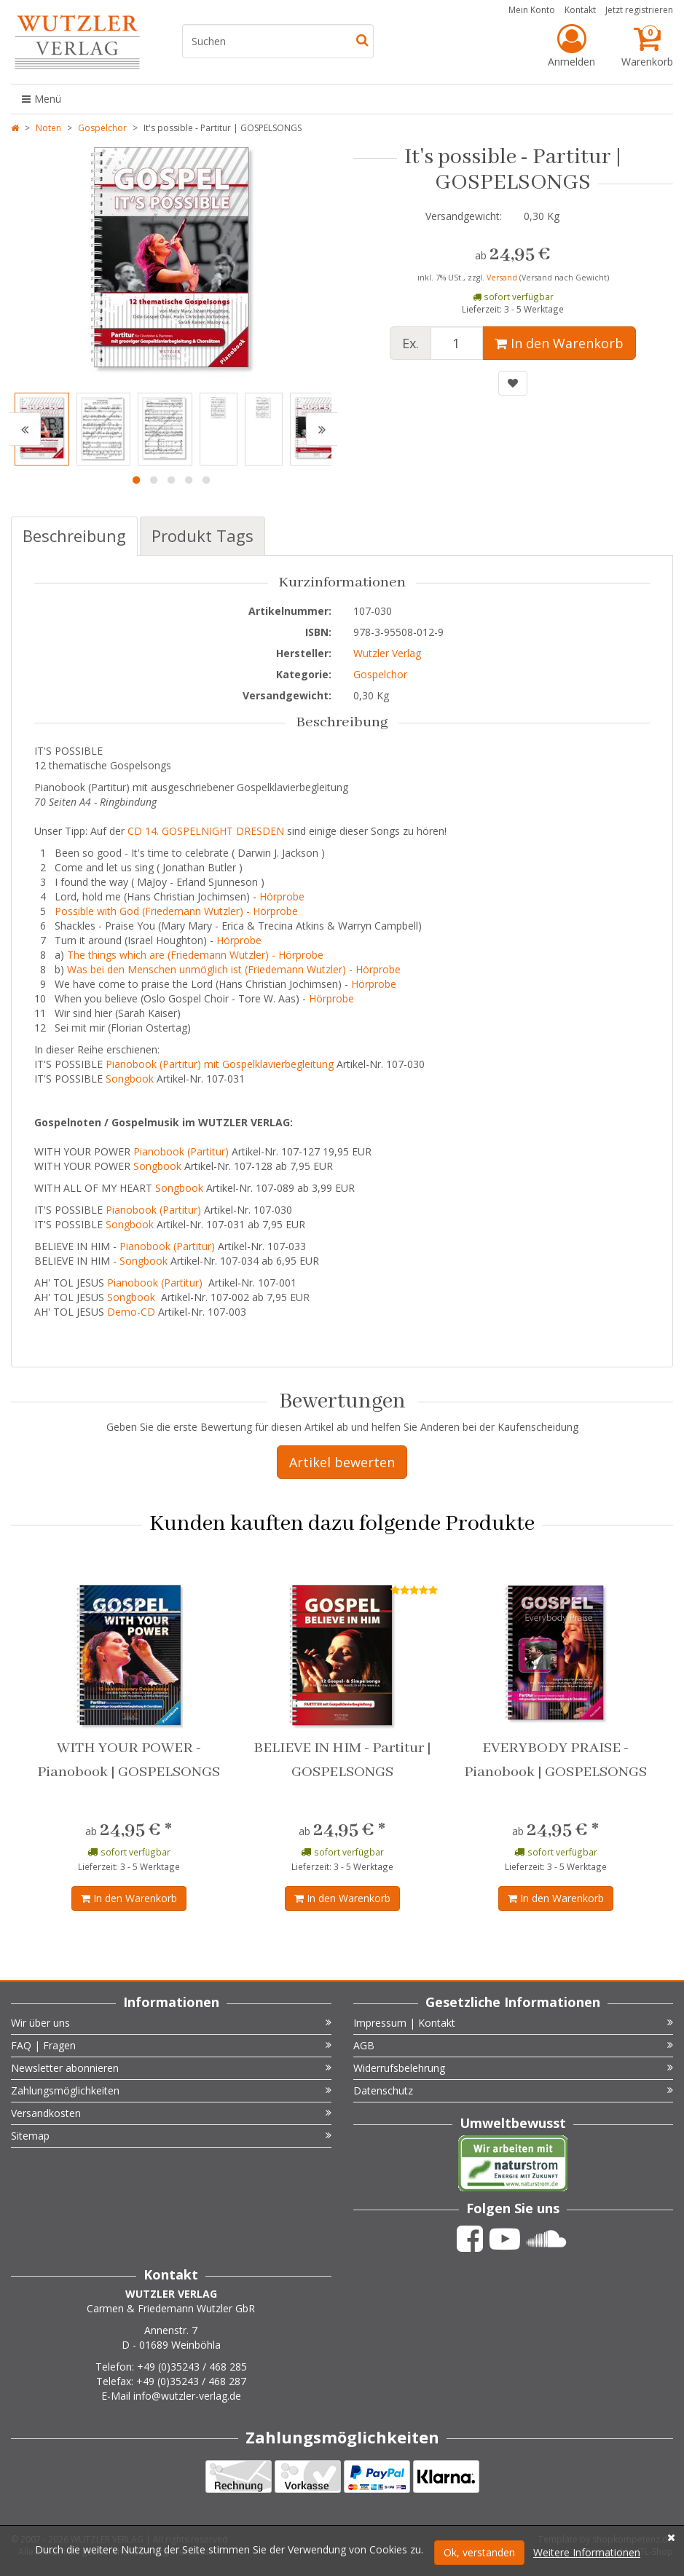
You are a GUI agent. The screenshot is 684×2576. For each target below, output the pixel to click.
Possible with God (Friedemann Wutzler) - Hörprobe (176, 911)
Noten (48, 128)
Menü (41, 99)
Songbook (130, 1078)
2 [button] (153, 480)
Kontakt (580, 10)
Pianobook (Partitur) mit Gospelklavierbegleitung (220, 1064)
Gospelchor (102, 128)
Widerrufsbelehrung (513, 2068)
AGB (513, 2045)
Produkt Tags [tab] (202, 535)
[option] (171, 261)
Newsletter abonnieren (171, 2068)
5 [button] (206, 480)
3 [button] (171, 480)
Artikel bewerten (342, 1462)
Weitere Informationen (586, 2552)
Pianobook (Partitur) (181, 1151)
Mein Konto (531, 10)
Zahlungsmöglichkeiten (171, 2090)
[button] (25, 429)
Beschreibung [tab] (74, 535)
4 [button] (188, 480)
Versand (503, 277)
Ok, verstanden (479, 2552)
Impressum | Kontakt (513, 2023)
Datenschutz (513, 2090)
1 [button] (136, 480)
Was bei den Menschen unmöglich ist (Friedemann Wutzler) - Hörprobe (235, 969)
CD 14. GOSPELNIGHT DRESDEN (205, 831)
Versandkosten (171, 2113)
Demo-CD (131, 1312)
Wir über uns (171, 2023)
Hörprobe (281, 896)
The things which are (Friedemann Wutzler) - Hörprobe (195, 955)
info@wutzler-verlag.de (187, 2396)
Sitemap (171, 2136)
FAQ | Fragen (171, 2045)
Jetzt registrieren (639, 10)
